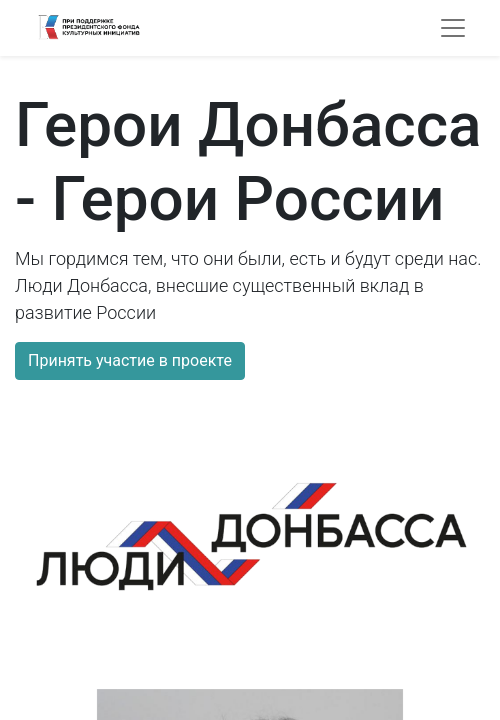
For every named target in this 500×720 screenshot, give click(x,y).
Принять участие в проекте (130, 360)
